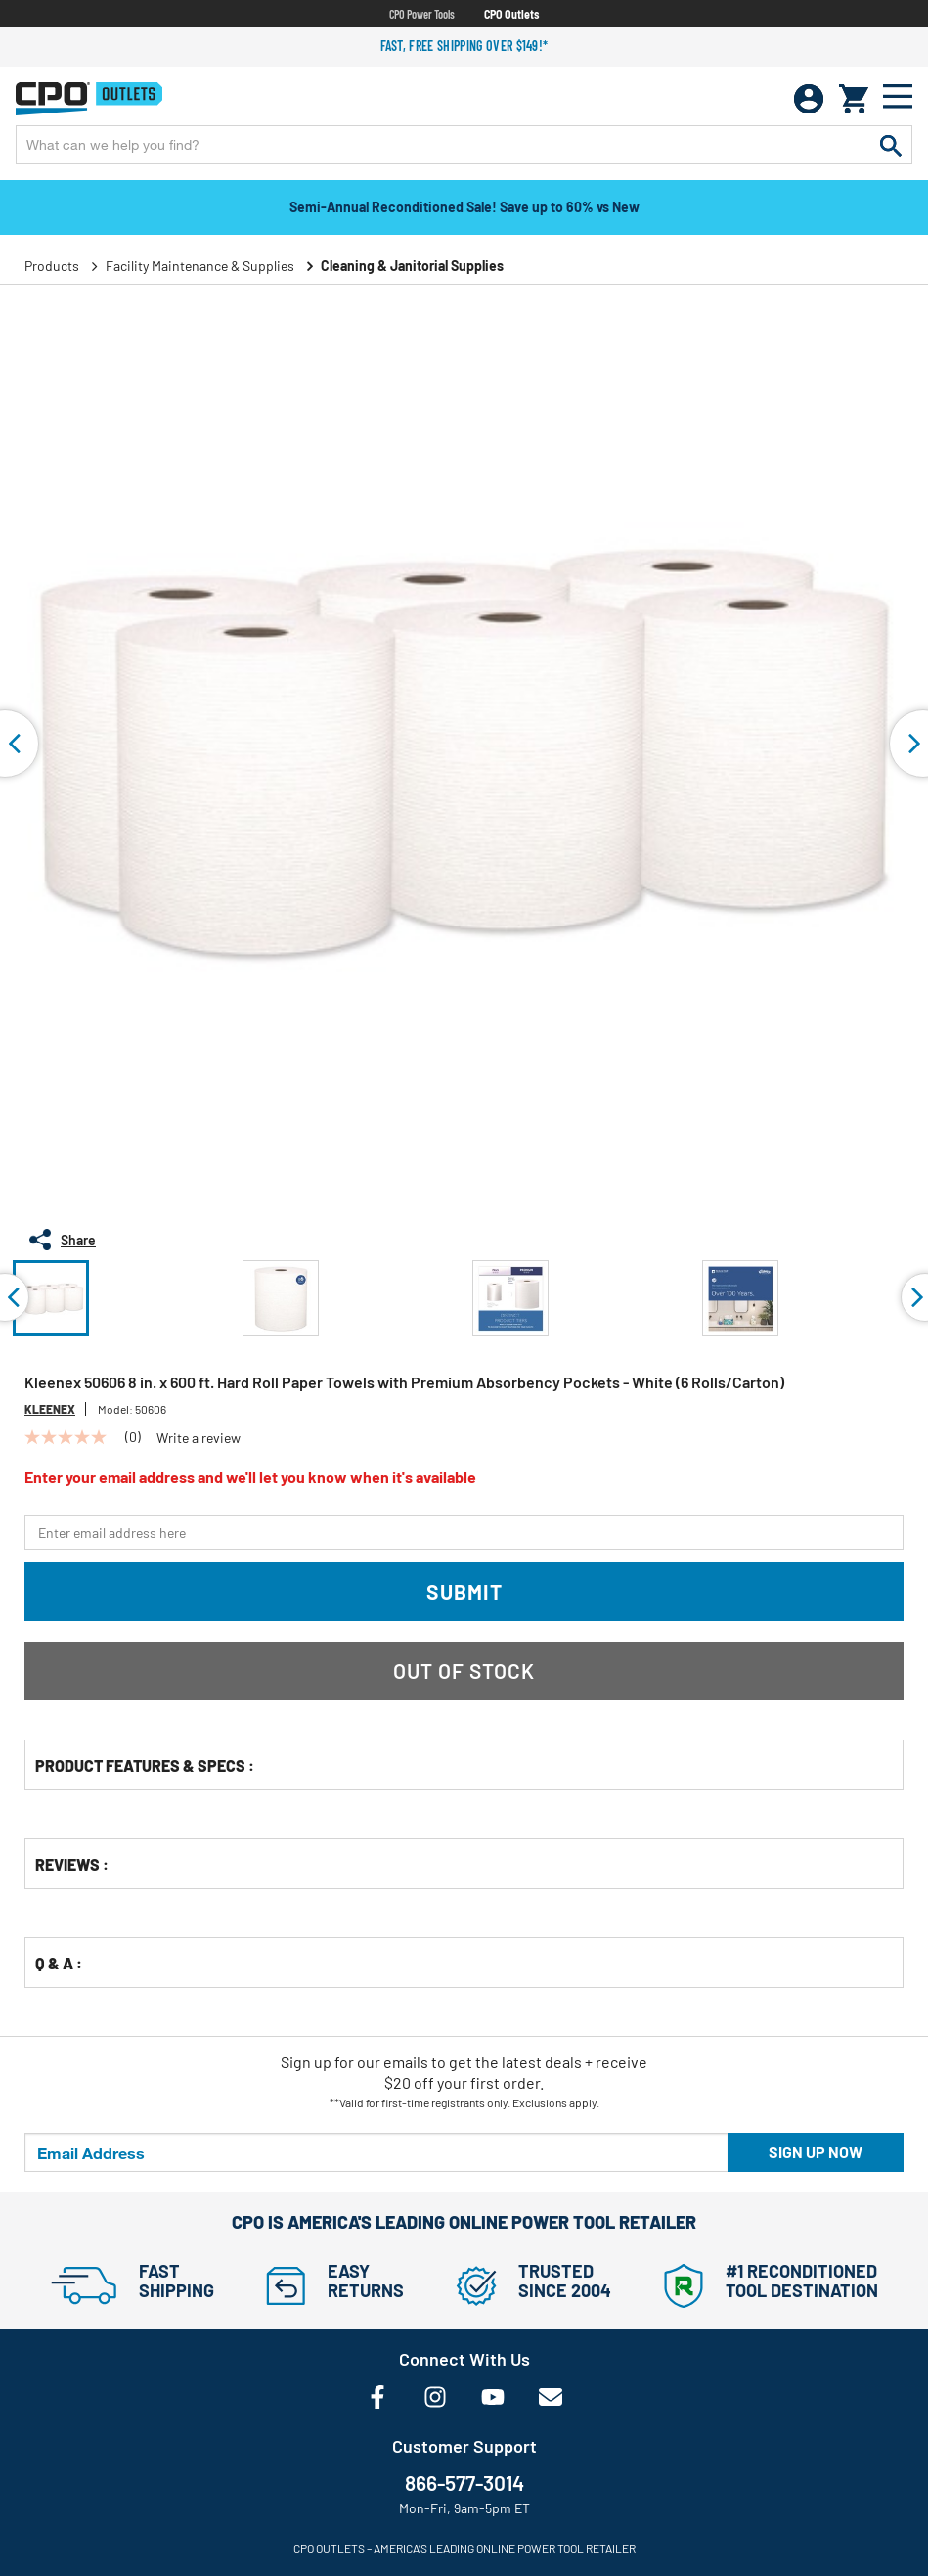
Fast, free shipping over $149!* (464, 45)
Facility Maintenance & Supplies (200, 265)
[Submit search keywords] (890, 144)
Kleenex (49, 1409)
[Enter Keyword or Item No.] (464, 144)
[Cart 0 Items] (853, 98)
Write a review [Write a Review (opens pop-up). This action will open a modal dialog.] (198, 1438)
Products (51, 265)
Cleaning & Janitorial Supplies (412, 265)
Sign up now (815, 2152)
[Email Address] (376, 2152)
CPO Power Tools (422, 14)
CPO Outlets (511, 14)
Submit (464, 1591)
